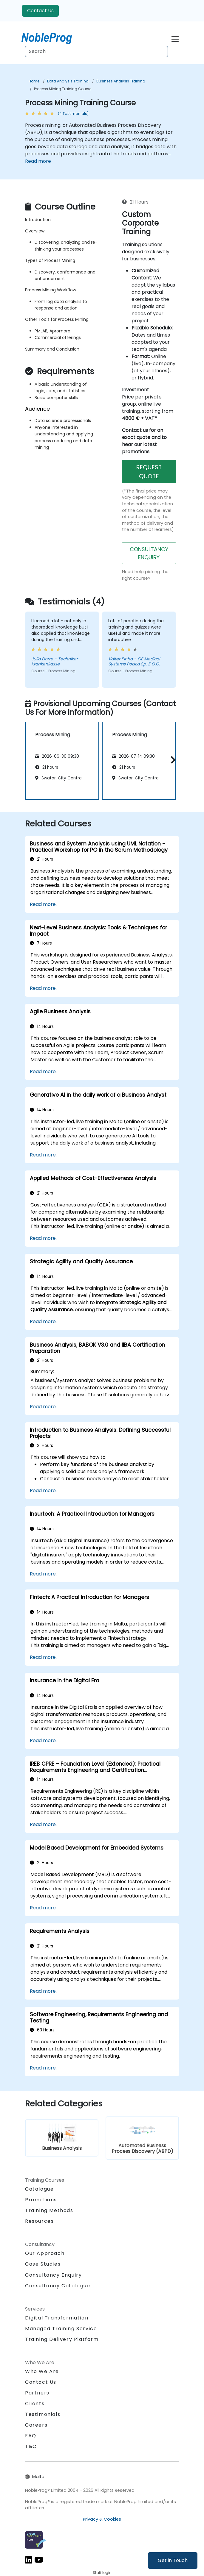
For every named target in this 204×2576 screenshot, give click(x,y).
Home (34, 81)
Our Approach (44, 2253)
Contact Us (40, 10)
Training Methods (49, 2210)
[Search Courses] (96, 51)
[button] (171, 760)
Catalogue (39, 2189)
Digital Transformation (56, 2317)
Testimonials (42, 2414)
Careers (36, 2425)
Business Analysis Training (120, 81)
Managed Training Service (61, 2328)
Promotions (41, 2199)
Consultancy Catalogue (57, 2285)
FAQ (30, 2435)
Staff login (102, 2572)
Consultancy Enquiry (53, 2275)
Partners (37, 2392)
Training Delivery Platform (62, 2339)
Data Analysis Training (68, 81)
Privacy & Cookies (102, 2519)
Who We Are (42, 2371)
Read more (38, 161)
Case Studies (43, 2264)
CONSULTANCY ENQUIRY (149, 553)
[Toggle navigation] (175, 38)
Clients (34, 2403)
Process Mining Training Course (62, 88)
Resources (39, 2221)
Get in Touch (173, 2560)
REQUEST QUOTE (149, 471)
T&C (31, 2446)
